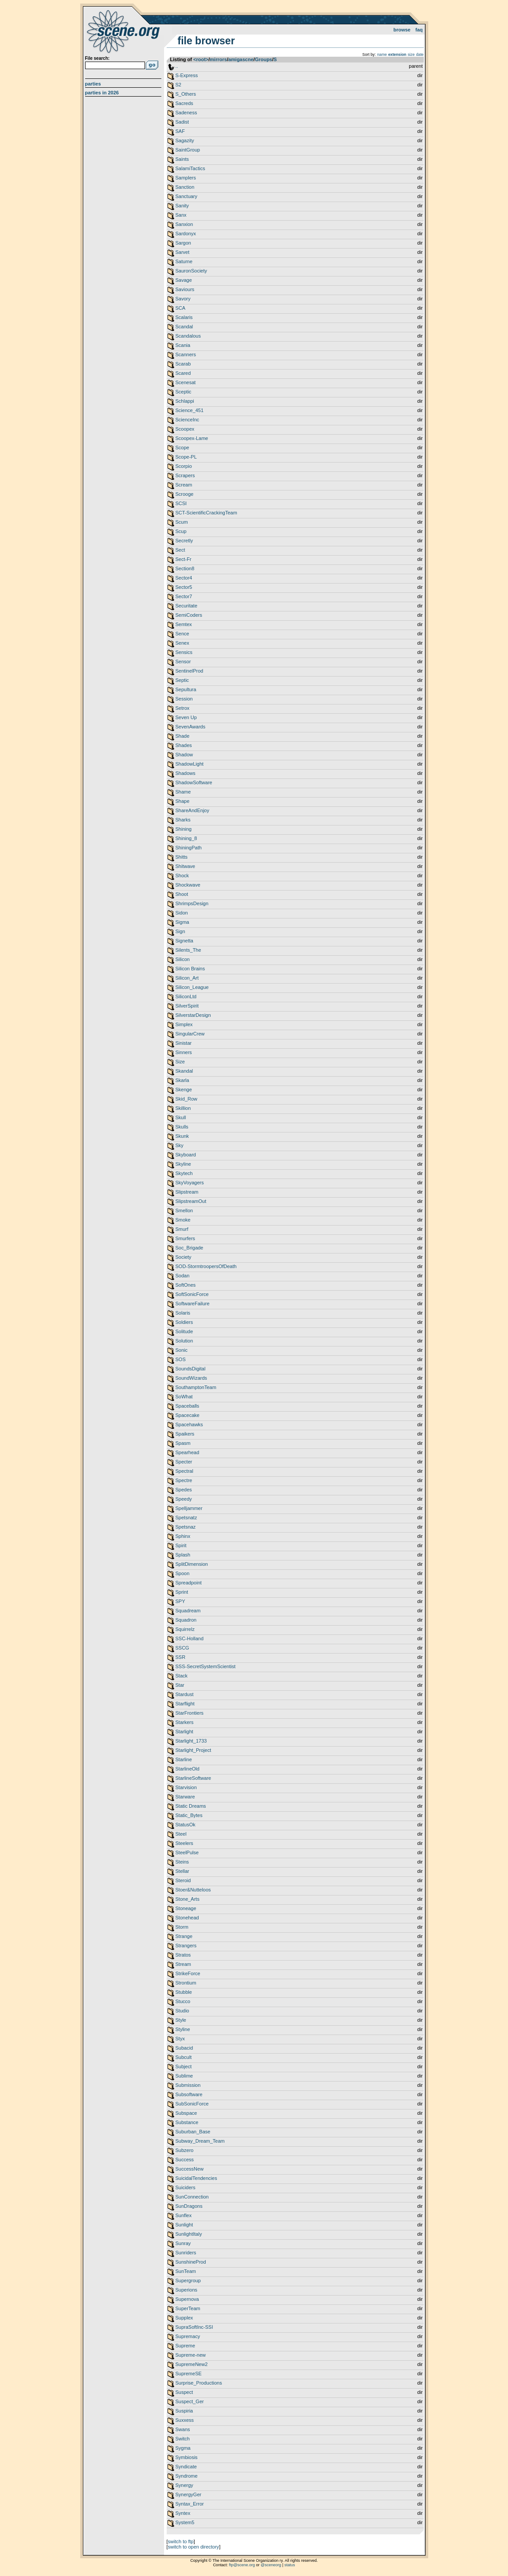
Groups (263, 59)
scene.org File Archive (124, 31)
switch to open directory (193, 2546)
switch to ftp (181, 2541)
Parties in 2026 (102, 92)
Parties (93, 83)
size (411, 54)
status (290, 2565)
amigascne (241, 59)
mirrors (218, 59)
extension (397, 54)
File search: (97, 58)
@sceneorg (271, 2565)
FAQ (419, 29)
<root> (200, 59)
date (419, 54)
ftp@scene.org (242, 2565)
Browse (401, 29)
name (382, 54)
